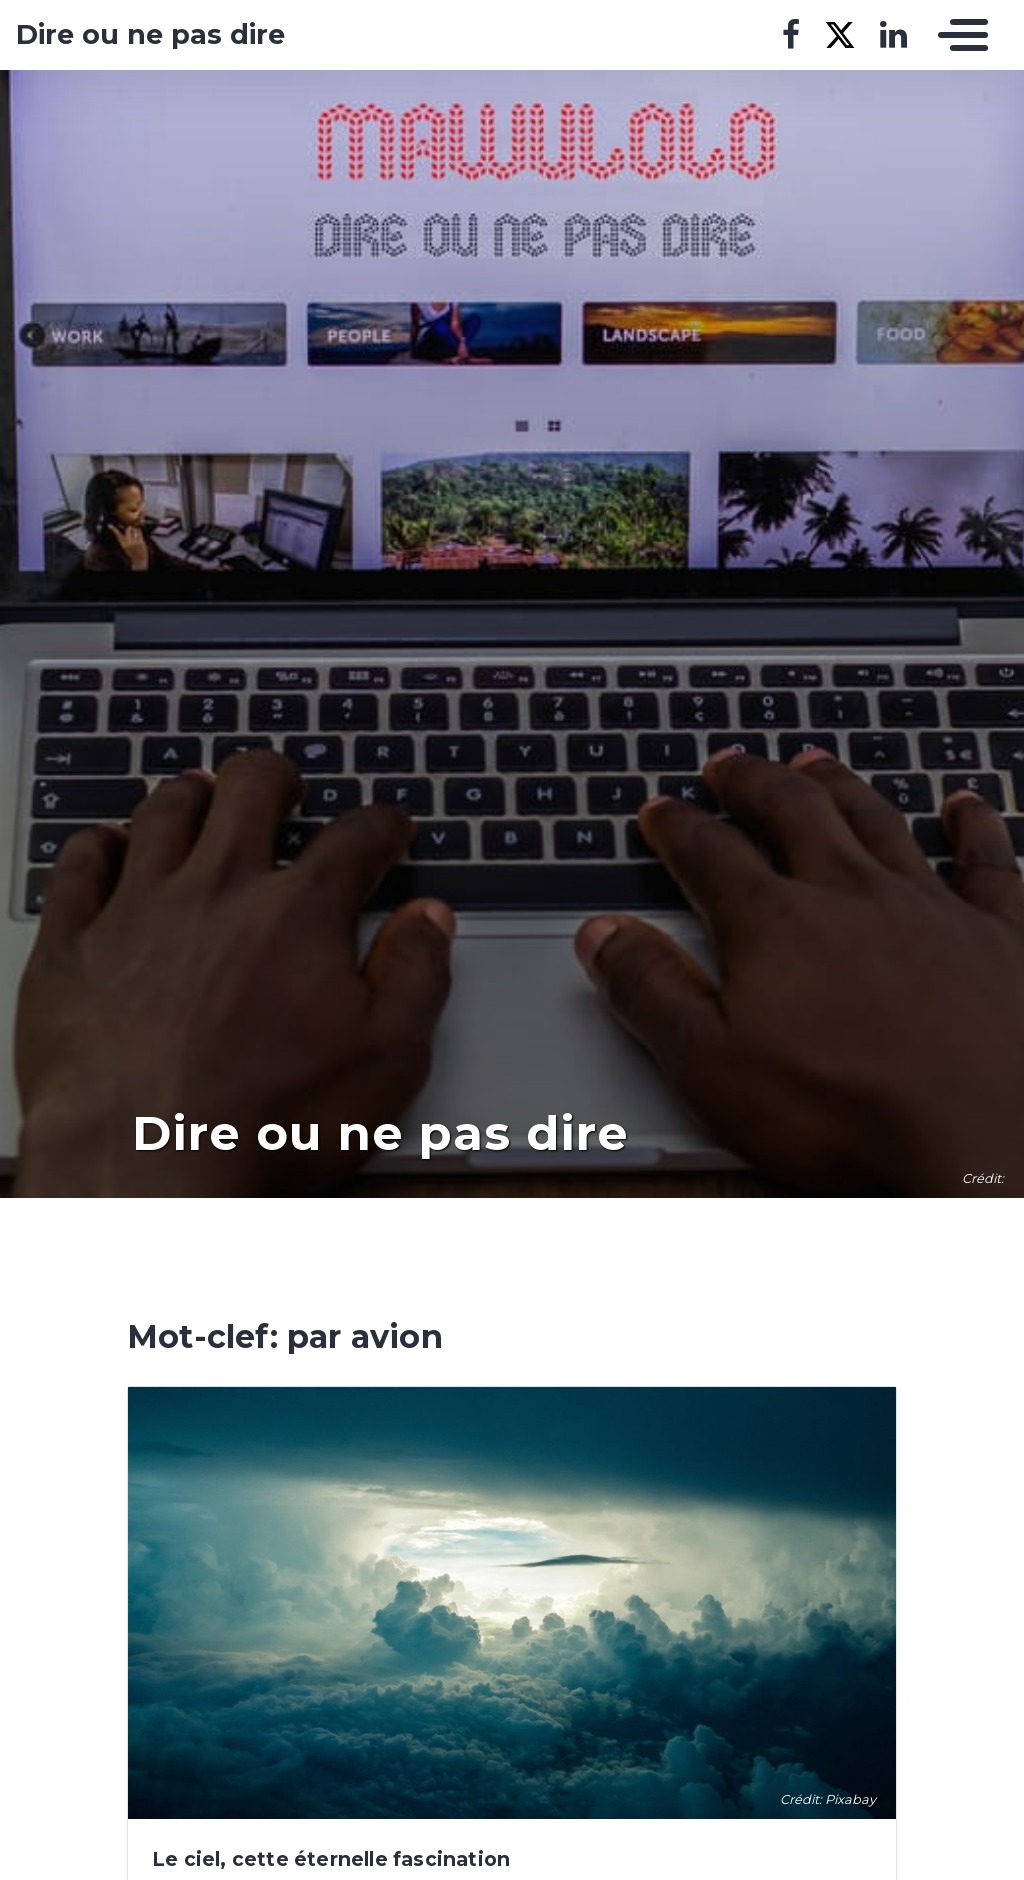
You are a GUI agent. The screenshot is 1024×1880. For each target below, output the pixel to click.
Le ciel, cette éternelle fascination (331, 1859)
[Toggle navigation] (958, 35)
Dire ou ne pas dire (150, 35)
